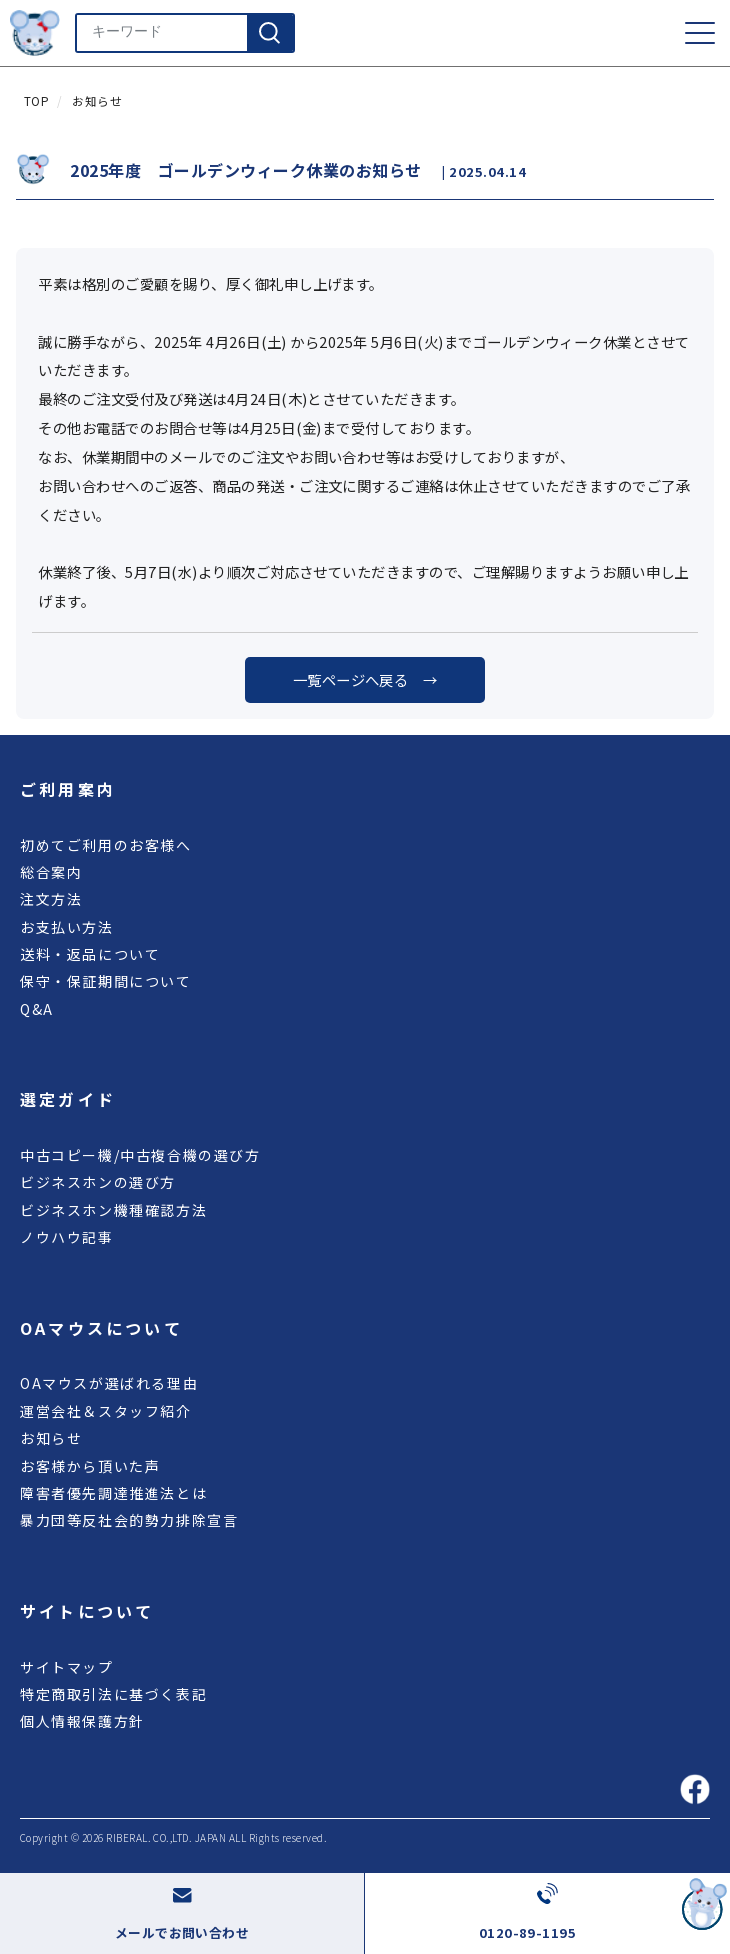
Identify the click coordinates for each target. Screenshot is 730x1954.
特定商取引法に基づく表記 (113, 1694)
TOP (36, 101)
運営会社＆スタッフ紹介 (106, 1411)
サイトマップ (67, 1667)
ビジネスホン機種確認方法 (113, 1210)
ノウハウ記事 (67, 1237)
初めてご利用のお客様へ (106, 845)
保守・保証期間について (106, 981)
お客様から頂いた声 (90, 1466)
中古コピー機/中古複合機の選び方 (140, 1155)
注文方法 (51, 899)
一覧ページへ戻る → (365, 679)
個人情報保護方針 (82, 1721)
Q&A (37, 1009)
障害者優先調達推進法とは (113, 1493)
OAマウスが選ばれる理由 (109, 1383)
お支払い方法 (67, 927)
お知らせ (97, 101)
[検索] (270, 33)
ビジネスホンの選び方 (98, 1182)
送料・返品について (90, 954)
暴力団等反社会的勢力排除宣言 (129, 1520)
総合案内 (51, 872)
